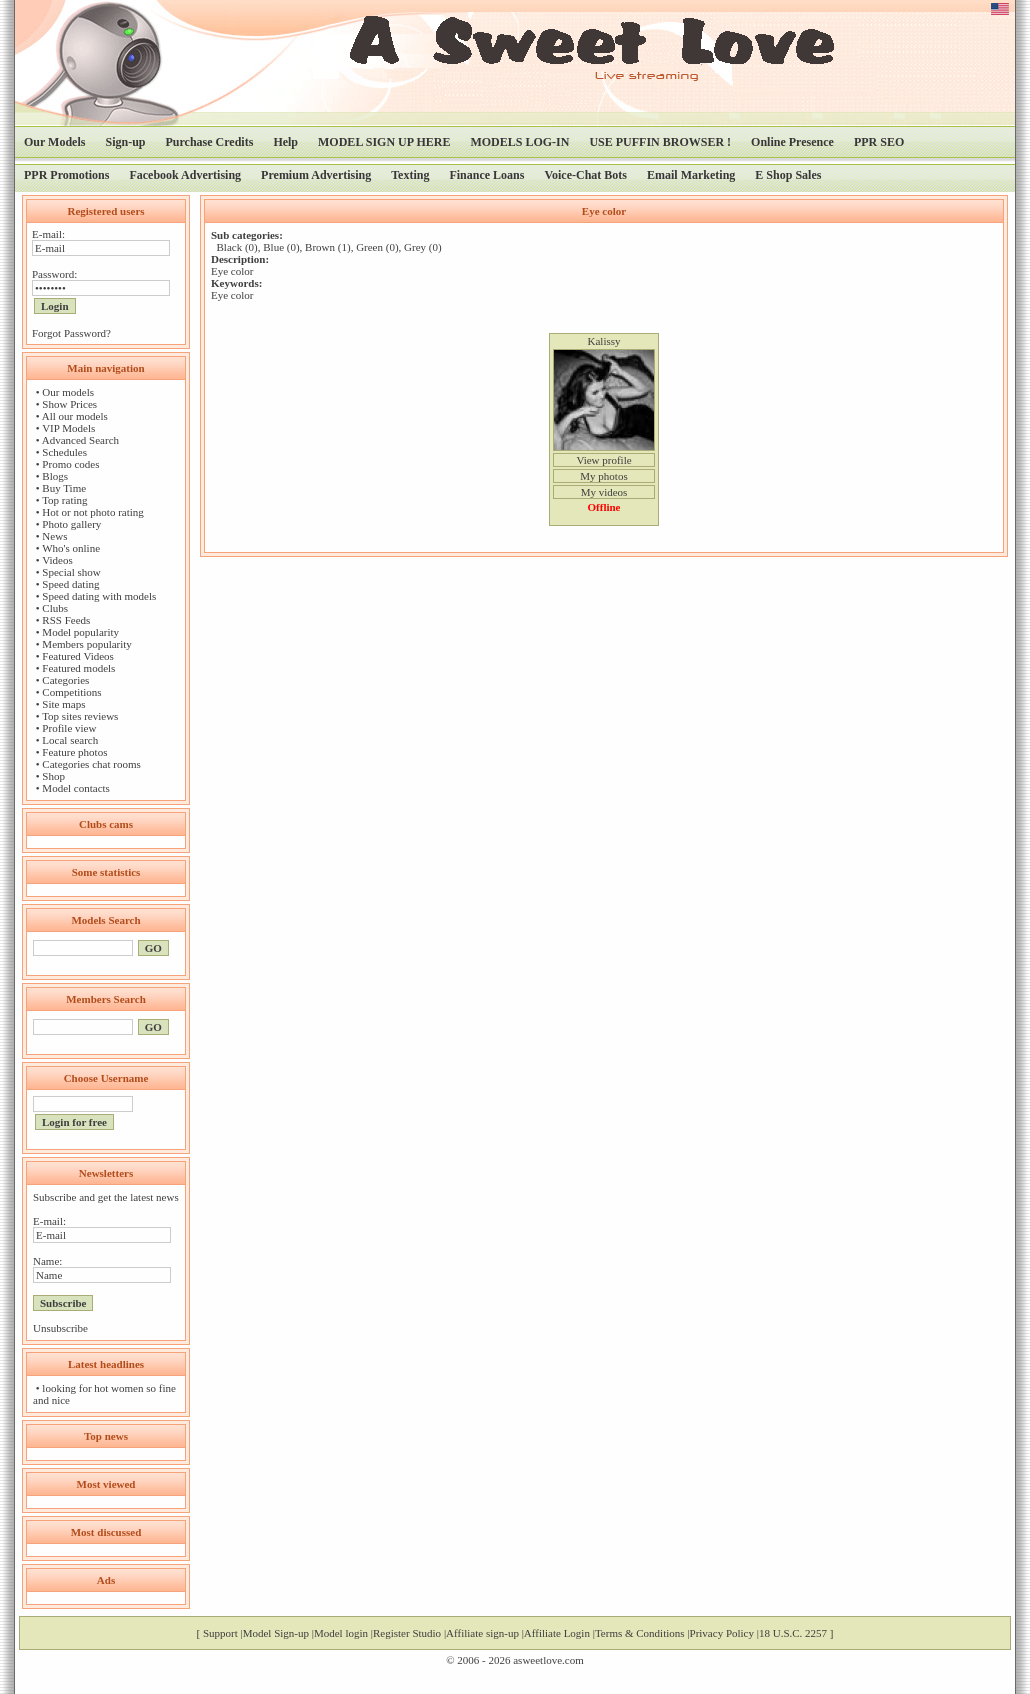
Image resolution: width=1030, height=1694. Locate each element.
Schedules (64, 452)
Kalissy (604, 341)
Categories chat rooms (91, 764)
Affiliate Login (557, 1633)
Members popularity (87, 644)
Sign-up (125, 142)
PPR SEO (879, 142)
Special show (71, 572)
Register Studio (407, 1633)
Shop (53, 776)
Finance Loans (486, 175)
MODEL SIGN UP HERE (384, 142)
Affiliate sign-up (482, 1633)
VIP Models (68, 428)
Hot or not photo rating (92, 512)
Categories (65, 680)
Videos (57, 560)
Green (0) (377, 247)
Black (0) (237, 247)
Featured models (78, 668)
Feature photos (74, 752)
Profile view (69, 728)
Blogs (55, 476)
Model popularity (80, 632)
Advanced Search (80, 440)
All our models (75, 416)
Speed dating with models (99, 596)
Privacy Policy (722, 1633)
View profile (603, 460)
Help (285, 142)
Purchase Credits (209, 142)
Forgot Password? (71, 333)
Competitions (71, 692)
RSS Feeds (66, 620)
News (54, 536)
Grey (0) (423, 247)
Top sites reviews (80, 716)
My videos (604, 492)
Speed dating (70, 584)
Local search (70, 740)
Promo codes (70, 464)
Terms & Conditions (640, 1633)
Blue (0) (281, 247)
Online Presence (792, 142)
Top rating (64, 500)
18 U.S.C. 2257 (793, 1633)
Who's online (71, 548)
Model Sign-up (276, 1633)
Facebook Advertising (185, 175)
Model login (341, 1633)
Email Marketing (691, 175)
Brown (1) (328, 247)
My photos (603, 476)
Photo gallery (71, 524)
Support (220, 1633)
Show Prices (69, 404)
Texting (410, 175)
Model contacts (76, 788)
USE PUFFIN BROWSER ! (660, 142)
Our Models (54, 142)
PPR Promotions (66, 175)
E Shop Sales (788, 175)
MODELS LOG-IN (519, 142)
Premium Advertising (316, 175)
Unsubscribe (60, 1328)
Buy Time (64, 488)
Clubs (55, 608)
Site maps (63, 704)
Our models (68, 392)
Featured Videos (78, 656)
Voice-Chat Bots (585, 175)
